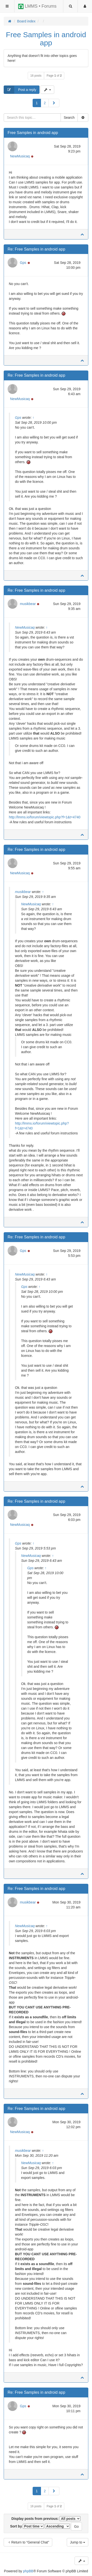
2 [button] (45, 103)
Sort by (27, 2526)
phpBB (28, 2571)
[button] (54, 103)
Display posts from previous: (46, 2518)
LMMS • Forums (37, 6)
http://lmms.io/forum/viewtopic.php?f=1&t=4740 (44, 817)
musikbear (28, 604)
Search (69, 117)
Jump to (77, 2542)
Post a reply (20, 90)
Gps (23, 263)
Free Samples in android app (46, 39)
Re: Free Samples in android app (36, 249)
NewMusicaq (20, 156)
